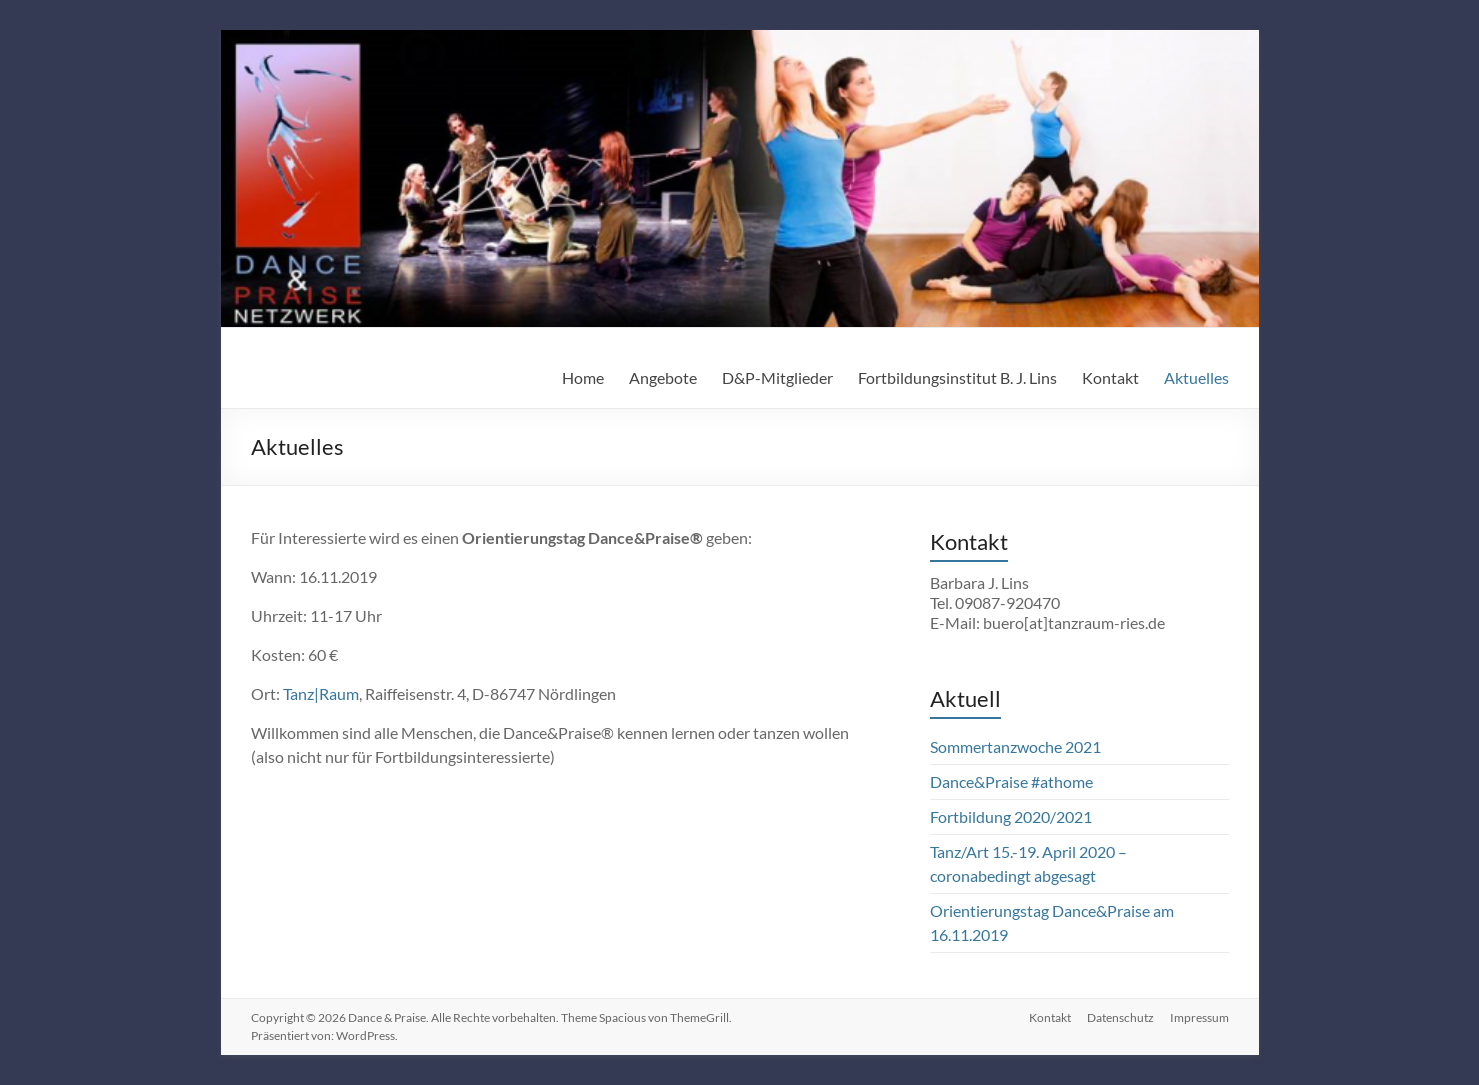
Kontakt (1110, 377)
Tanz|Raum (321, 693)
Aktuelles (1196, 377)
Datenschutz (1120, 1017)
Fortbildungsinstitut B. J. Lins (957, 377)
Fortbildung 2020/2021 (1011, 816)
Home (583, 377)
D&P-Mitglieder (777, 377)
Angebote (663, 377)
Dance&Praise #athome (1011, 781)
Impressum (1199, 1017)
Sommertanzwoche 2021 (1015, 746)
